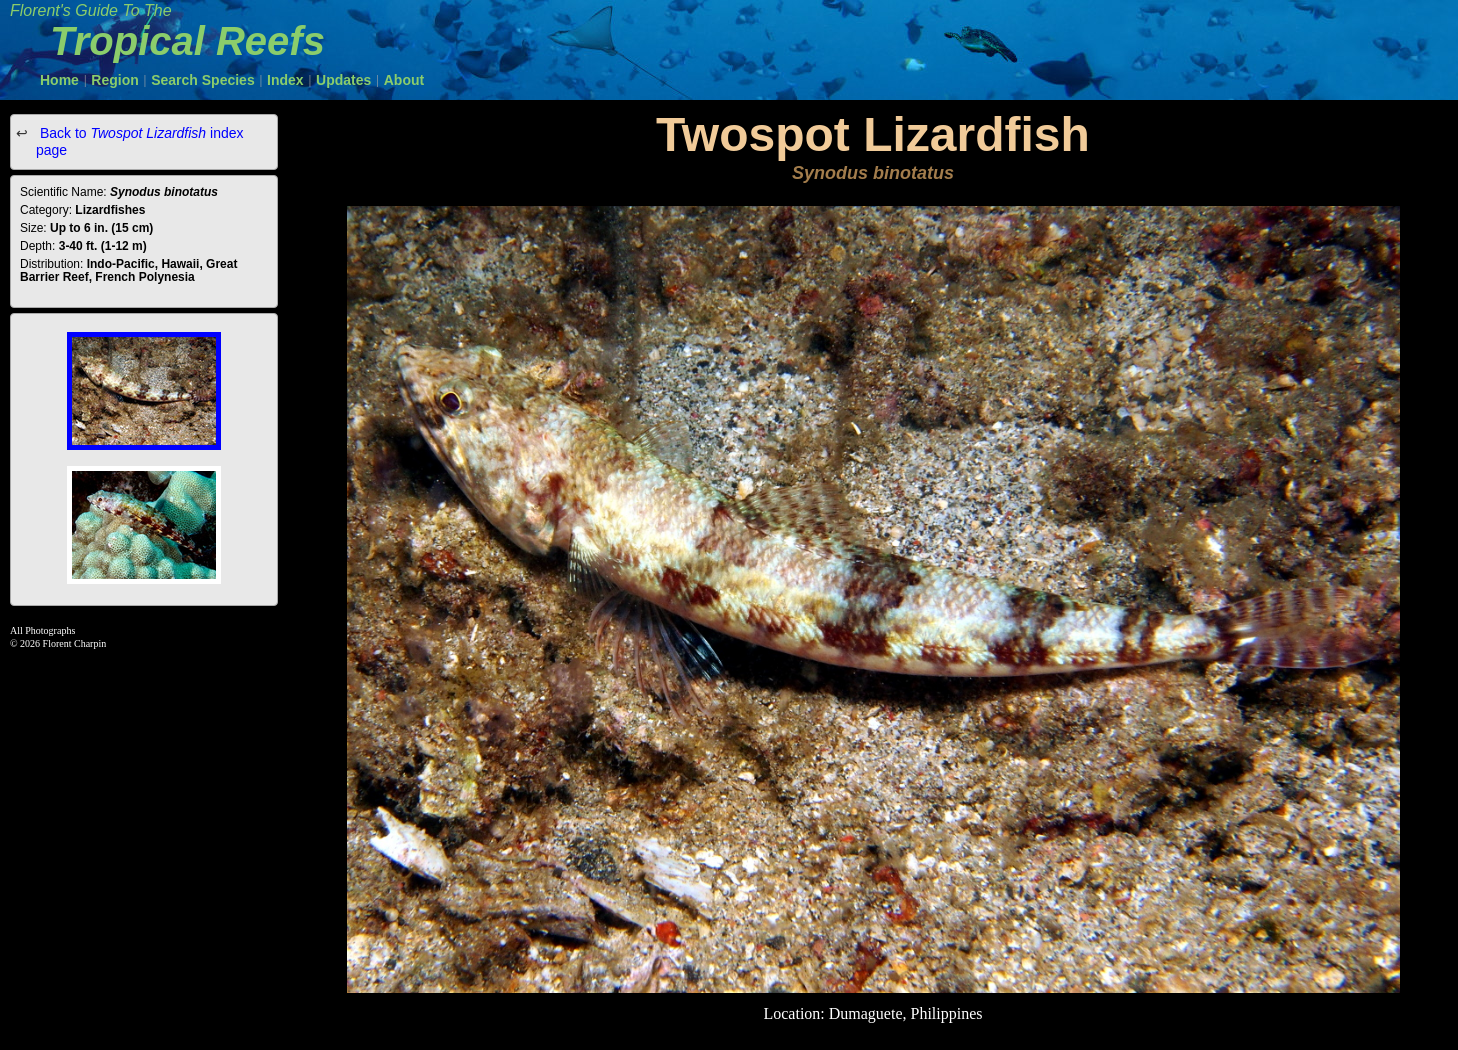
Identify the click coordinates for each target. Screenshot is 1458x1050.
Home (59, 80)
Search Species (203, 80)
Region (114, 80)
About (404, 80)
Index (285, 80)
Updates (343, 80)
